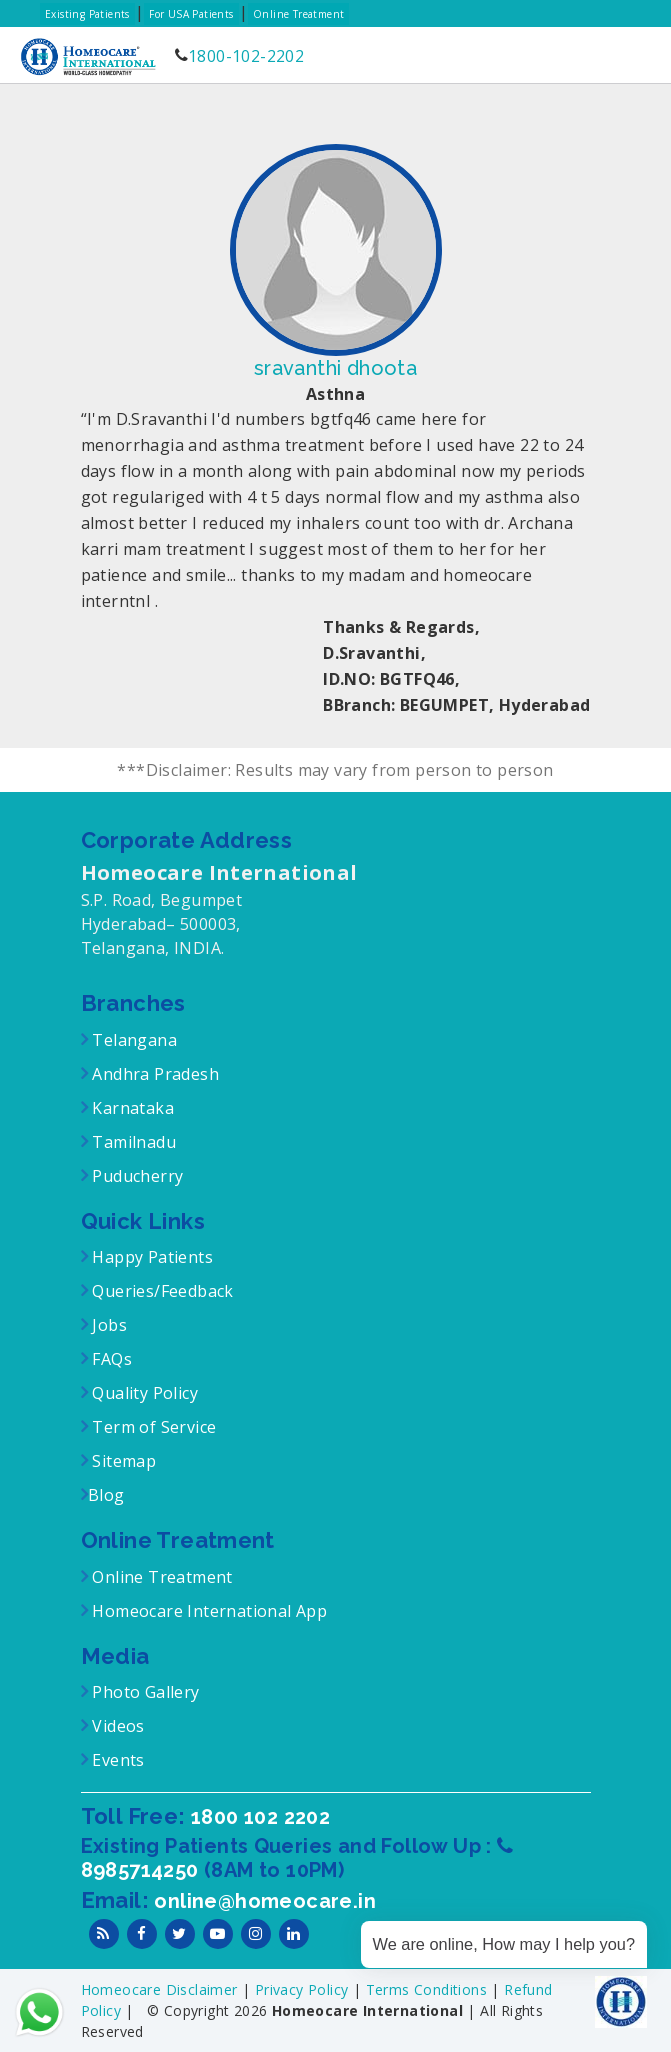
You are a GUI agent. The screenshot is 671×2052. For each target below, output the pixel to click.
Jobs (107, 1325)
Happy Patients (150, 1257)
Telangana (134, 1040)
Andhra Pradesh (153, 1074)
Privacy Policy (304, 1989)
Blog (106, 1495)
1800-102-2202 (246, 56)
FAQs (110, 1359)
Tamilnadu (132, 1142)
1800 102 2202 (260, 1817)
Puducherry (135, 1176)
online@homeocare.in (265, 1901)
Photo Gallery (144, 1692)
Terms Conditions (429, 1989)
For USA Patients (191, 14)
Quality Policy (143, 1393)
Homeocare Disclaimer (161, 1989)
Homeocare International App (209, 1611)
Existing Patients (87, 14)
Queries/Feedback (162, 1291)
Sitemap (122, 1461)
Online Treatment (298, 14)
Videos (118, 1726)
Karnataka (131, 1108)
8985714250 (142, 1870)
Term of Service (152, 1427)
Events (116, 1760)
